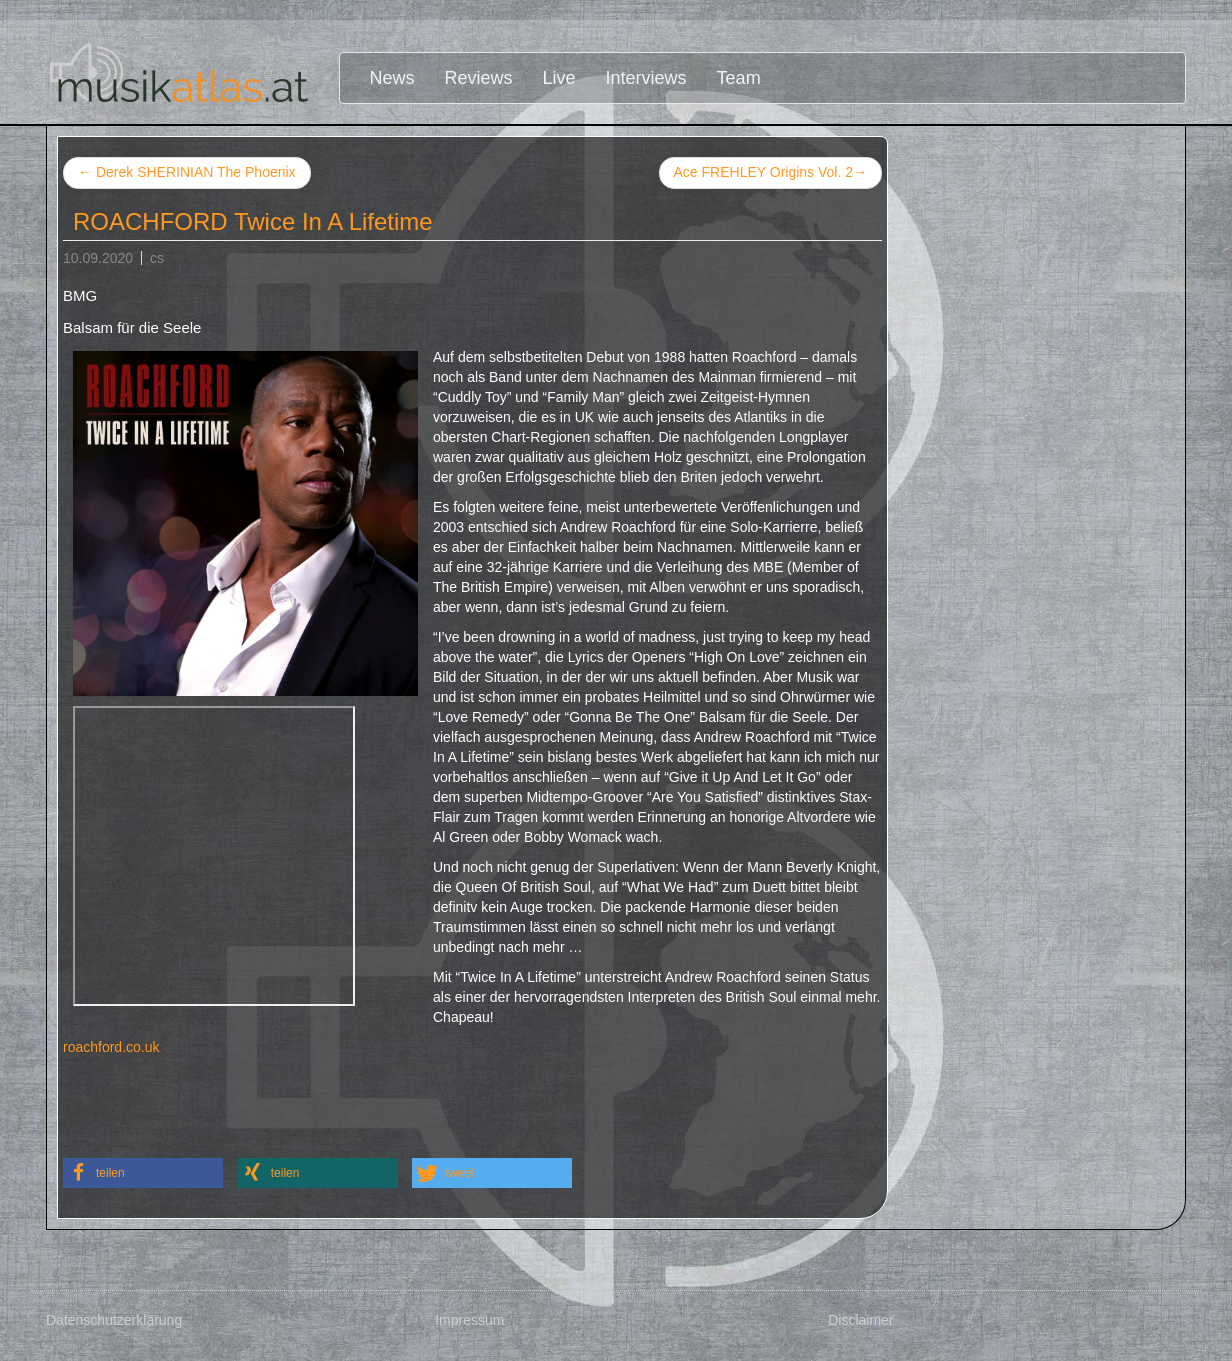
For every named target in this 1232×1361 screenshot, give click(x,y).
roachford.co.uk (111, 1047)
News (392, 78)
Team (739, 78)
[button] (143, 1173)
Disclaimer (860, 1320)
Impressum (469, 1320)
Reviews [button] (479, 78)
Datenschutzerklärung (114, 1320)
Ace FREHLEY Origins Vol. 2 (770, 173)
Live (559, 78)
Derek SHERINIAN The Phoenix (187, 172)
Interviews (646, 78)
